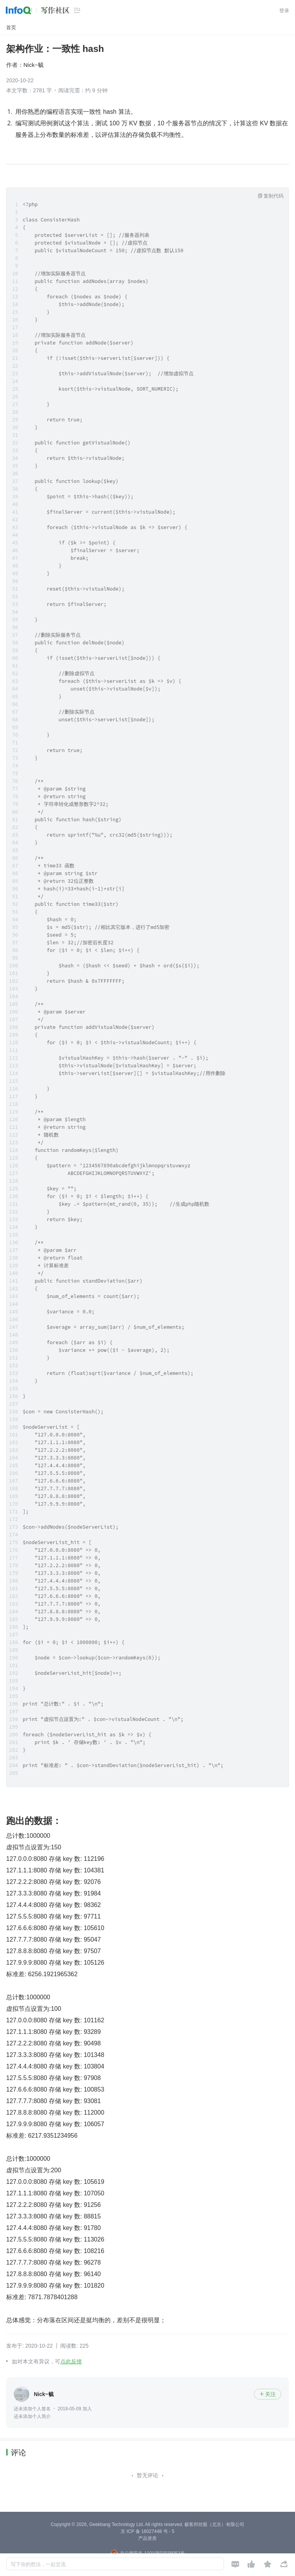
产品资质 (147, 2538)
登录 (284, 10)
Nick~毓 (33, 65)
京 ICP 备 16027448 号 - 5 (147, 2531)
